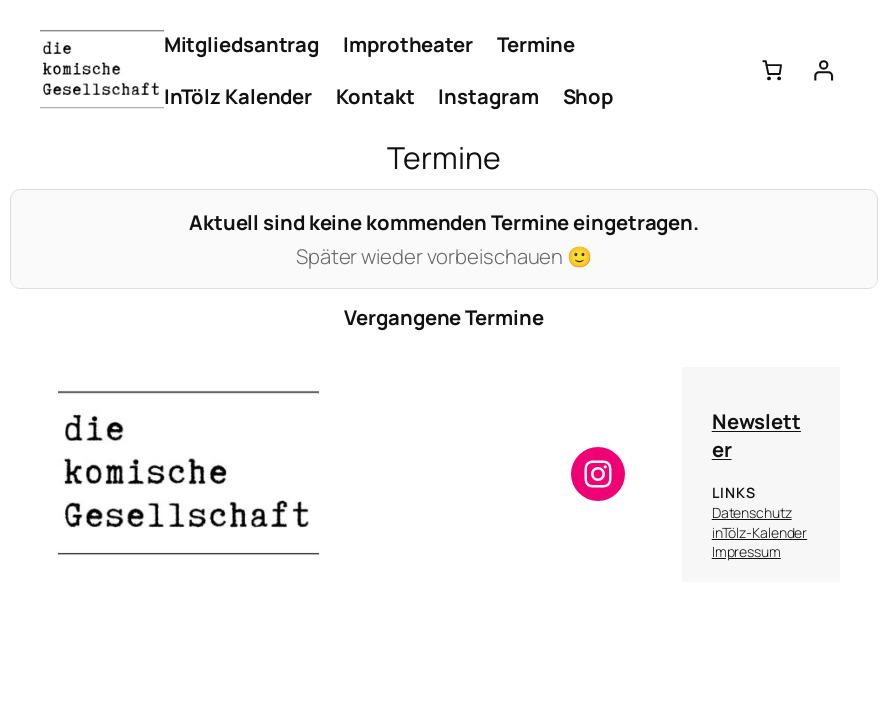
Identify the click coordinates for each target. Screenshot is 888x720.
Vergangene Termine (443, 317)
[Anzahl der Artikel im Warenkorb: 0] (772, 70)
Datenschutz (752, 512)
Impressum (746, 551)
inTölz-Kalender (760, 532)
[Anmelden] (822, 70)
